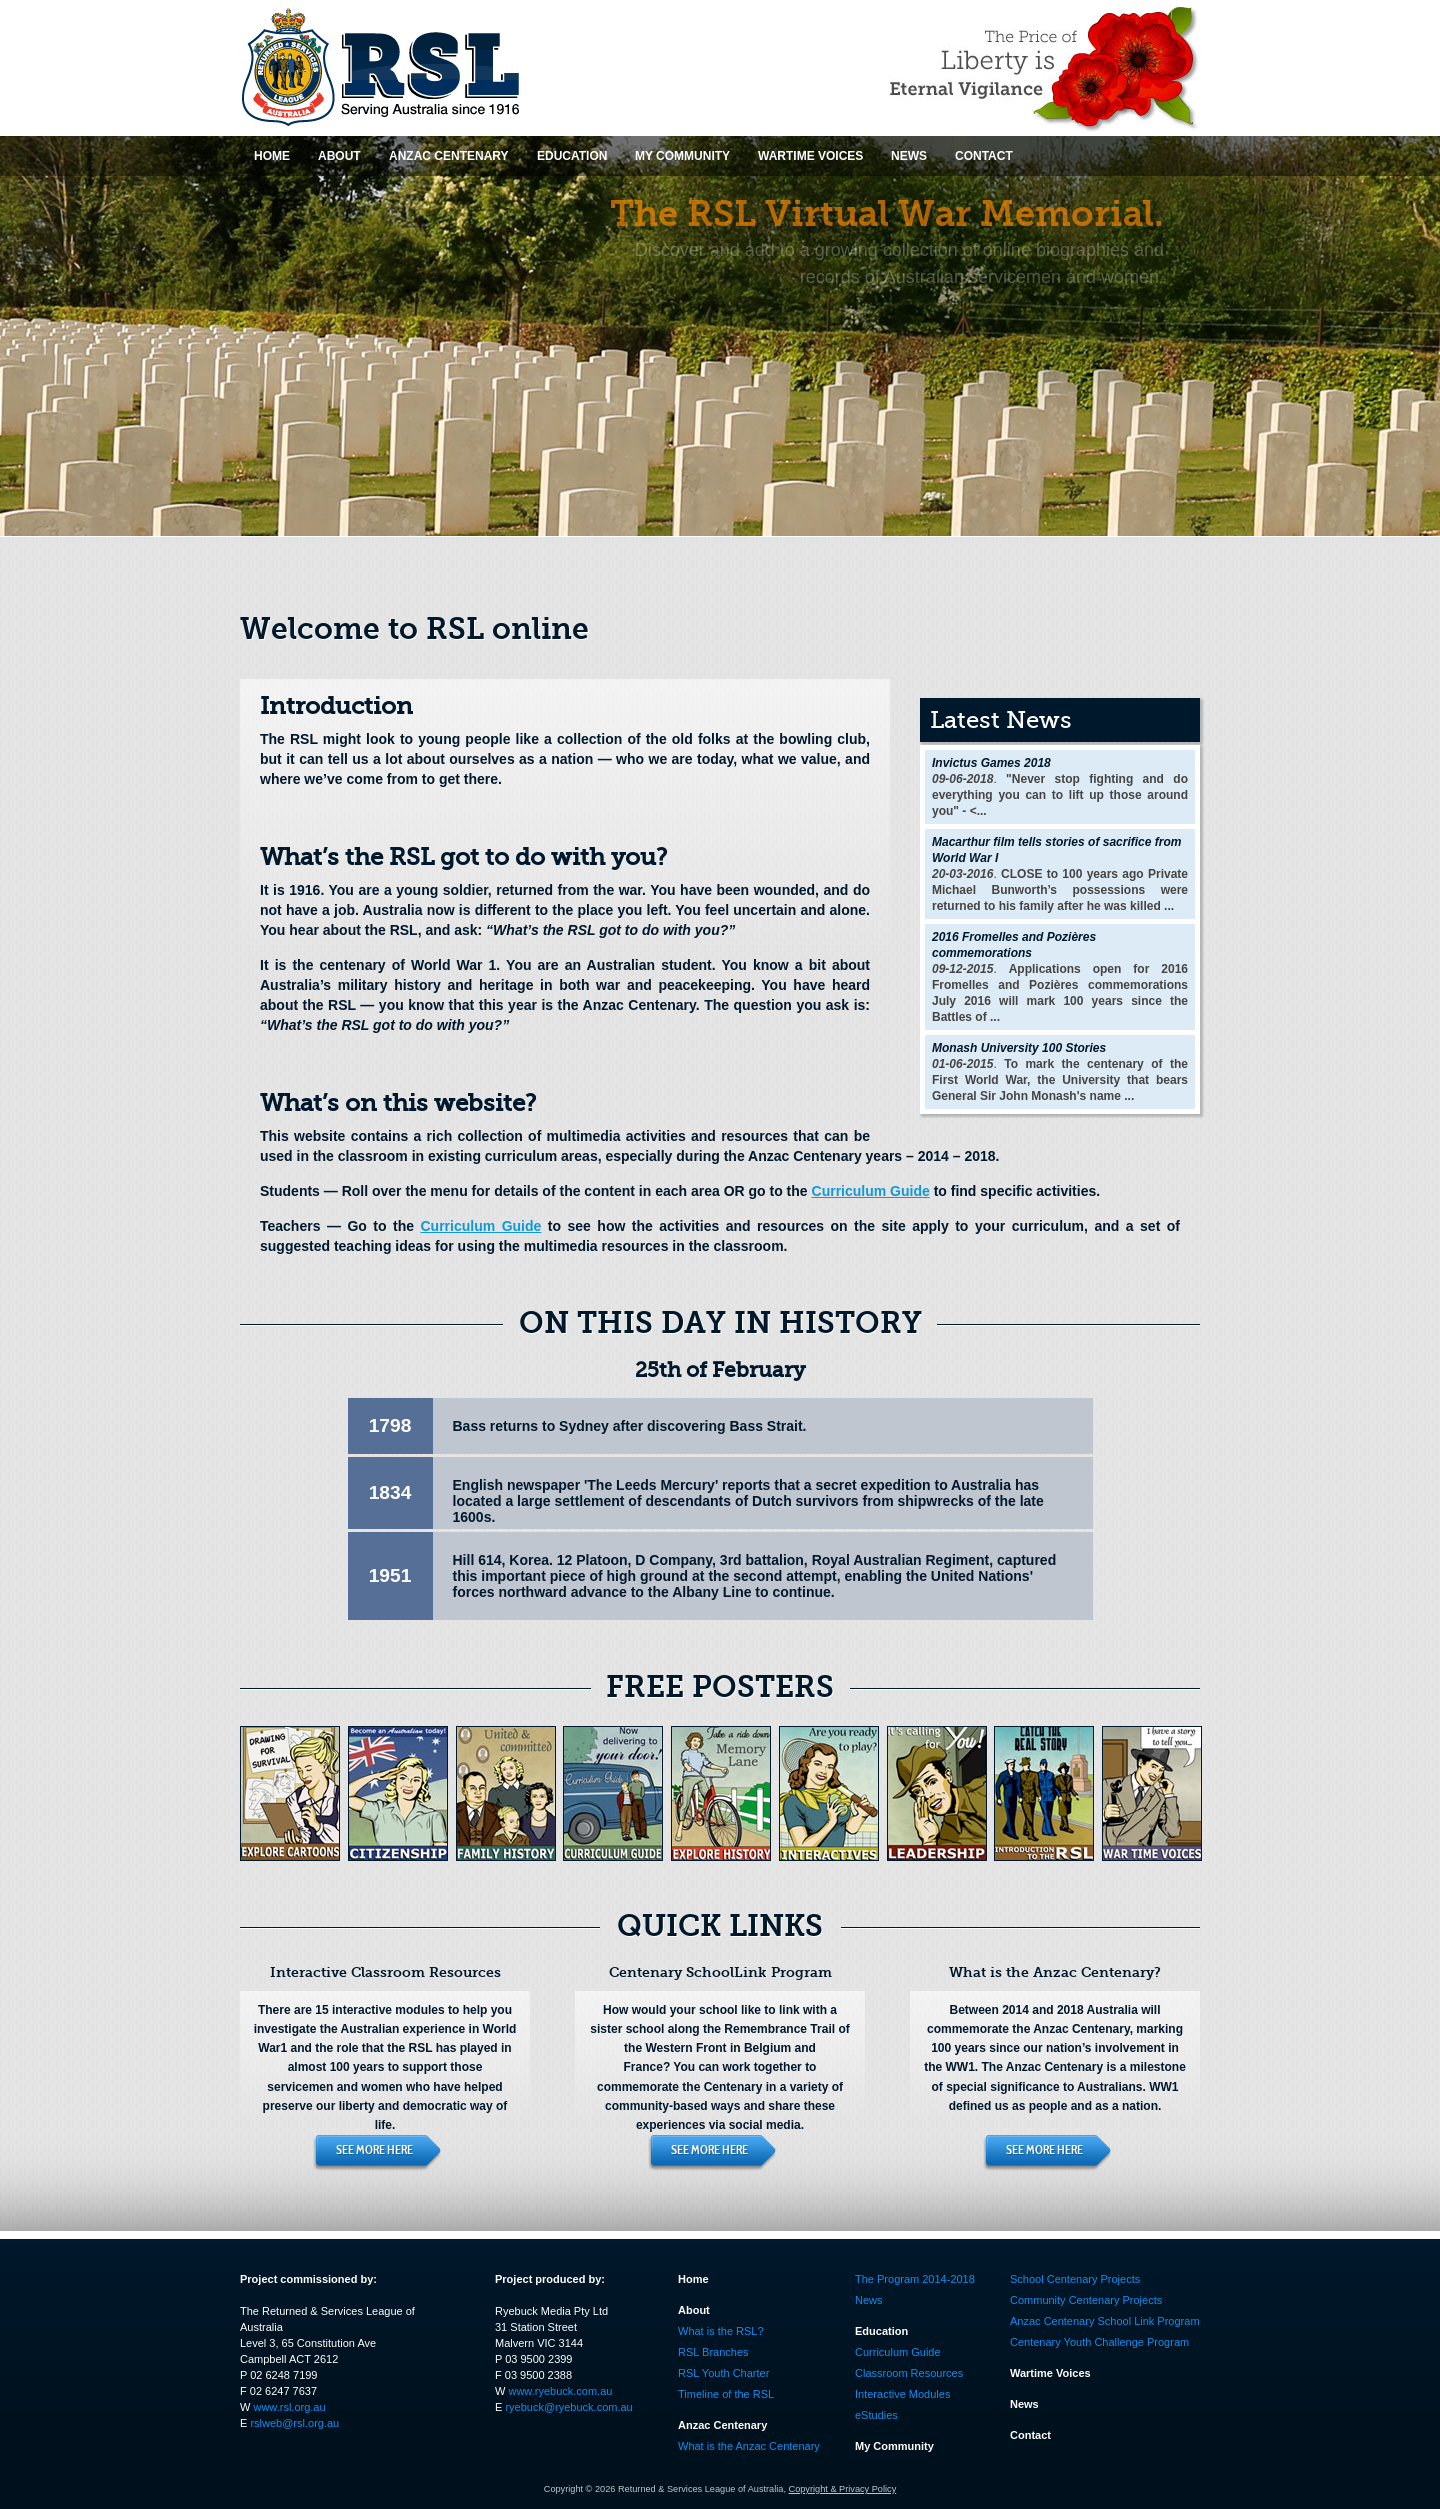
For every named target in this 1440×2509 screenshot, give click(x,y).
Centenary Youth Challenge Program (1099, 2342)
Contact (1030, 2435)
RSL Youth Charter (723, 2373)
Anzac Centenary (722, 2425)
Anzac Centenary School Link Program (1105, 2321)
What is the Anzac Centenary (749, 2446)
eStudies (876, 2415)
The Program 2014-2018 (915, 2279)
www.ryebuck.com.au (560, 2391)
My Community (894, 2446)
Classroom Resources (909, 2373)
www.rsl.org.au (289, 2407)
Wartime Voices (1050, 2373)
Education (881, 2331)
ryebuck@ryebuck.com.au (568, 2407)
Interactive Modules (902, 2394)
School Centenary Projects (1075, 2279)
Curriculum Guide (871, 1191)
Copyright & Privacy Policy (843, 2489)
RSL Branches (713, 2352)
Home (693, 2279)
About (694, 2310)
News (869, 2300)
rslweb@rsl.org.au (294, 2423)
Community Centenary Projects (1086, 2300)
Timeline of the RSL (726, 2394)
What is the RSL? (721, 2331)
